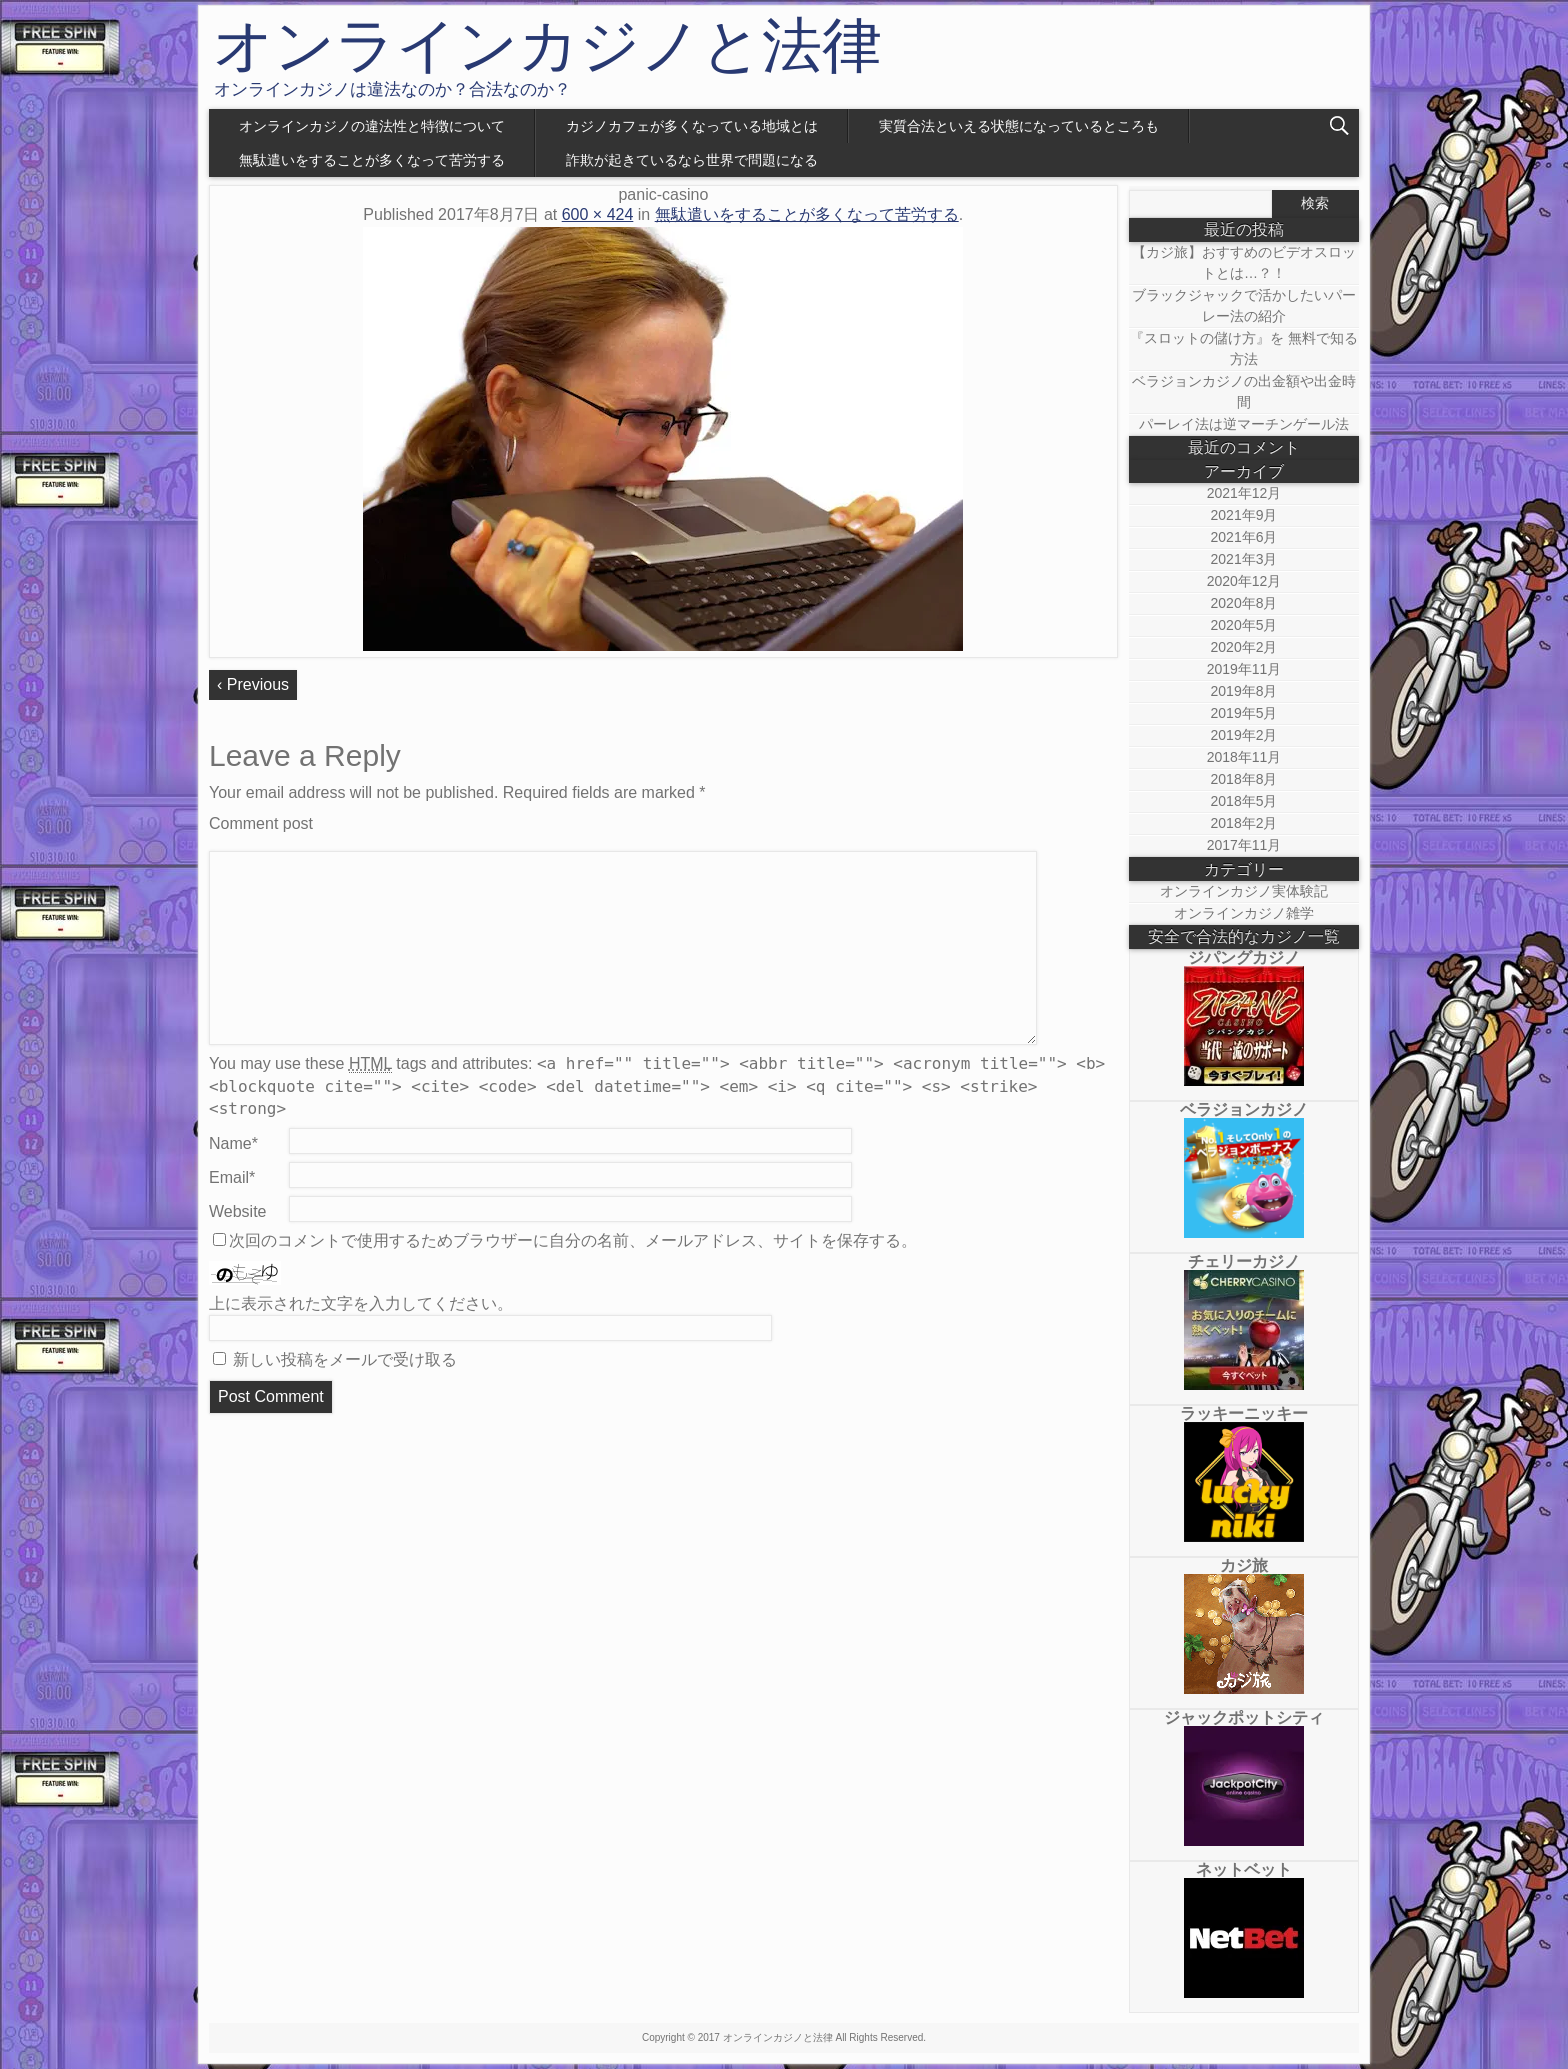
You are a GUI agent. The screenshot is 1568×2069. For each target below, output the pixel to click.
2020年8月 (1244, 603)
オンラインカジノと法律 (547, 46)
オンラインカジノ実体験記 (1244, 891)
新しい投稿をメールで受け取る (345, 1359)
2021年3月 (1244, 559)
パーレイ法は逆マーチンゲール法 (1244, 424)
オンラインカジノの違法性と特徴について (372, 126)
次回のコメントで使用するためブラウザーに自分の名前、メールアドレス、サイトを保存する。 (573, 1240)
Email (232, 1177)
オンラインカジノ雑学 (1244, 913)
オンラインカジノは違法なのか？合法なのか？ (392, 89)
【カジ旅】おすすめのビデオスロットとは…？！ (1244, 262)
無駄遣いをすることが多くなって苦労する (372, 160)
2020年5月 (1244, 625)
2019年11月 (1244, 669)
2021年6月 (1244, 537)
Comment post (261, 823)
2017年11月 (1244, 845)
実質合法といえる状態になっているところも (1019, 126)
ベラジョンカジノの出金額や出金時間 (1244, 391)
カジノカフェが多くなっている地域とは (692, 126)
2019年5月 (1244, 713)
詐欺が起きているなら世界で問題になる (692, 160)
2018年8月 (1244, 779)
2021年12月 (1244, 493)
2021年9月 (1244, 515)
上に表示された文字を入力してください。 (361, 1303)
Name (233, 1143)
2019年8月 (1244, 691)
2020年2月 (1244, 647)
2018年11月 (1244, 757)
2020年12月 (1244, 581)
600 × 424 (598, 214)
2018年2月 (1244, 823)
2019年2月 (1244, 735)
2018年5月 (1244, 801)
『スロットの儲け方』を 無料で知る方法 (1244, 348)
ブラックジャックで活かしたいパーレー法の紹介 (1244, 305)
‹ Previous (253, 684)
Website (238, 1211)
